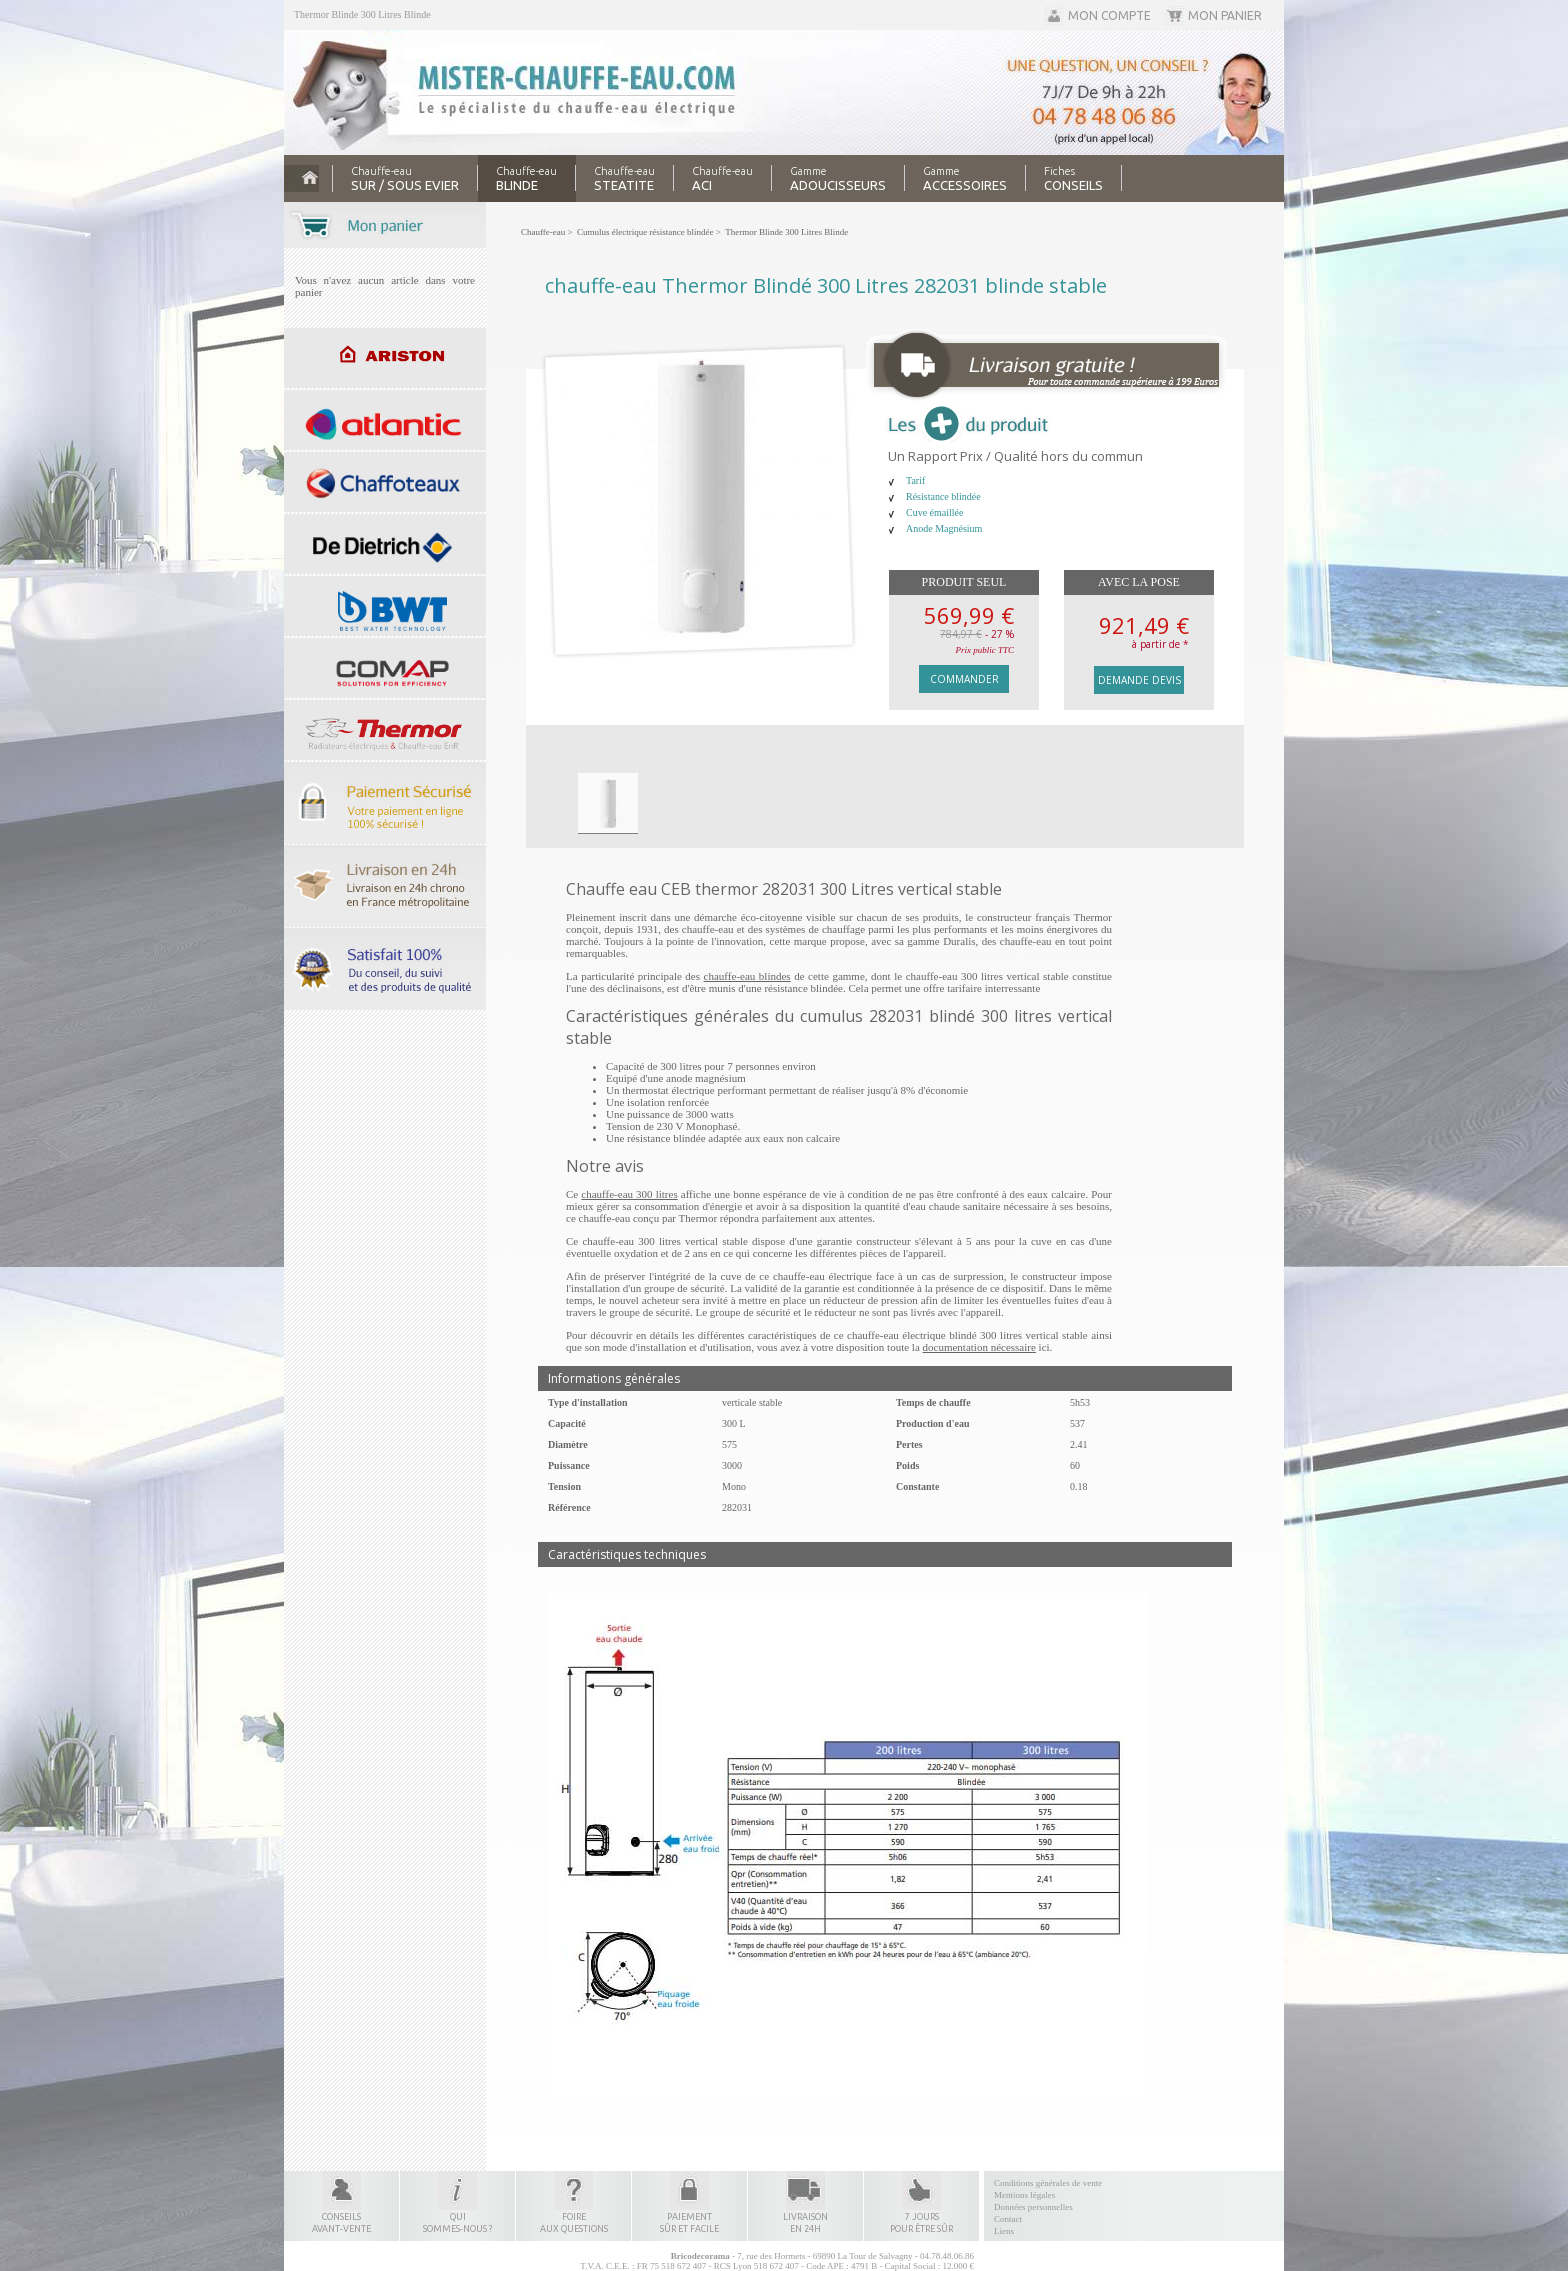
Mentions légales (1024, 2195)
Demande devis (1139, 680)
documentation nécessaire (979, 1347)
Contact (1008, 2219)
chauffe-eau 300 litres (629, 1194)
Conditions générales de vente (1048, 2183)
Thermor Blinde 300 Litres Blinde (362, 14)
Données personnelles (1033, 2207)
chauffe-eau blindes (747, 976)
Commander (964, 679)
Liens (1004, 2231)
